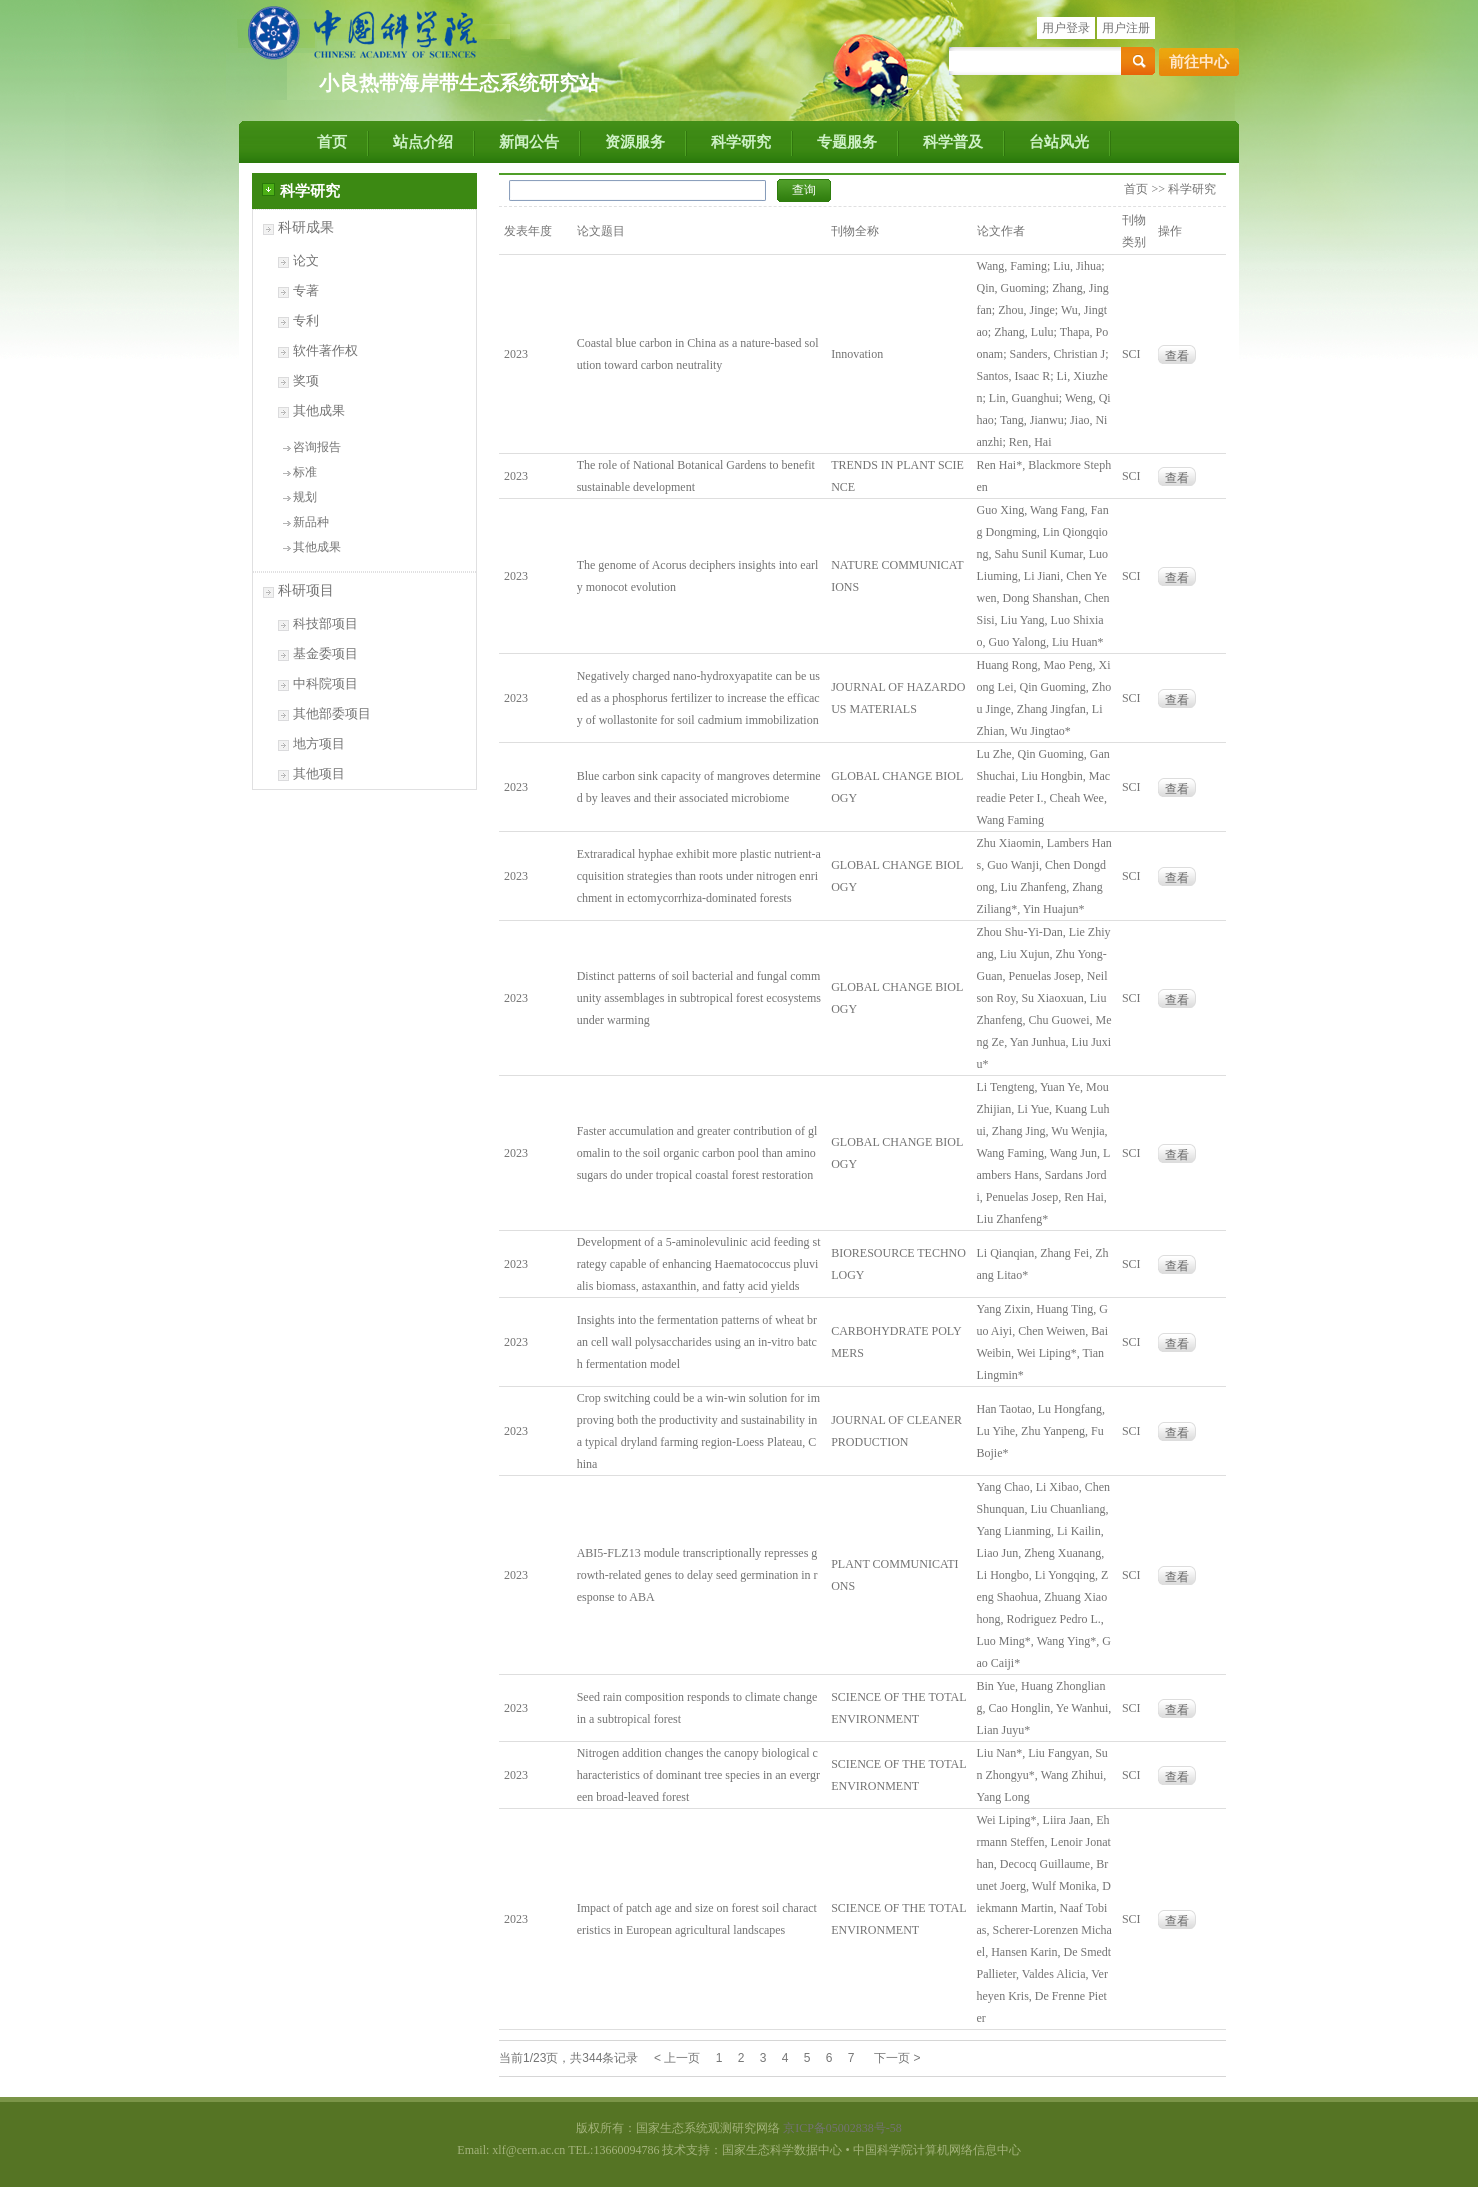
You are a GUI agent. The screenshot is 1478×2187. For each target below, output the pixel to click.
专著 (306, 290)
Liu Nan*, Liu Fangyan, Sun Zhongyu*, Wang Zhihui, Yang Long (1042, 1775)
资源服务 (635, 142)
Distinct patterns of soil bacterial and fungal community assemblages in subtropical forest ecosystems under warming (699, 998)
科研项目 (306, 590)
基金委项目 (325, 653)
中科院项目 (325, 683)
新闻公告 (529, 142)
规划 (305, 497)
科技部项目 (325, 623)
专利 (306, 320)
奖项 (306, 380)
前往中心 (1199, 62)
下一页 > (897, 2058)
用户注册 (1126, 28)
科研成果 (306, 227)
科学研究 (741, 142)
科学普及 (953, 142)
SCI (1131, 354)
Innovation (857, 354)
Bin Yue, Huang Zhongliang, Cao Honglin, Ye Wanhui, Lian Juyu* (1044, 1708)
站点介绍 (423, 142)
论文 (306, 260)
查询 (804, 190)
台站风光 (1059, 142)
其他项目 (319, 773)
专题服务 (847, 142)
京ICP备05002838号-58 (842, 2128)
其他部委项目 (332, 713)
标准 (305, 472)
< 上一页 (677, 2058)
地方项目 (319, 743)
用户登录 (1066, 28)
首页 (332, 142)
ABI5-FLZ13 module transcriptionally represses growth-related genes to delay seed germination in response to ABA (697, 1575)
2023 (516, 354)
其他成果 (319, 410)
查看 (1177, 356)
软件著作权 (325, 350)
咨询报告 (317, 447)
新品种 (311, 522)
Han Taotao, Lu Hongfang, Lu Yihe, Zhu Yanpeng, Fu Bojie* (1041, 1431)
